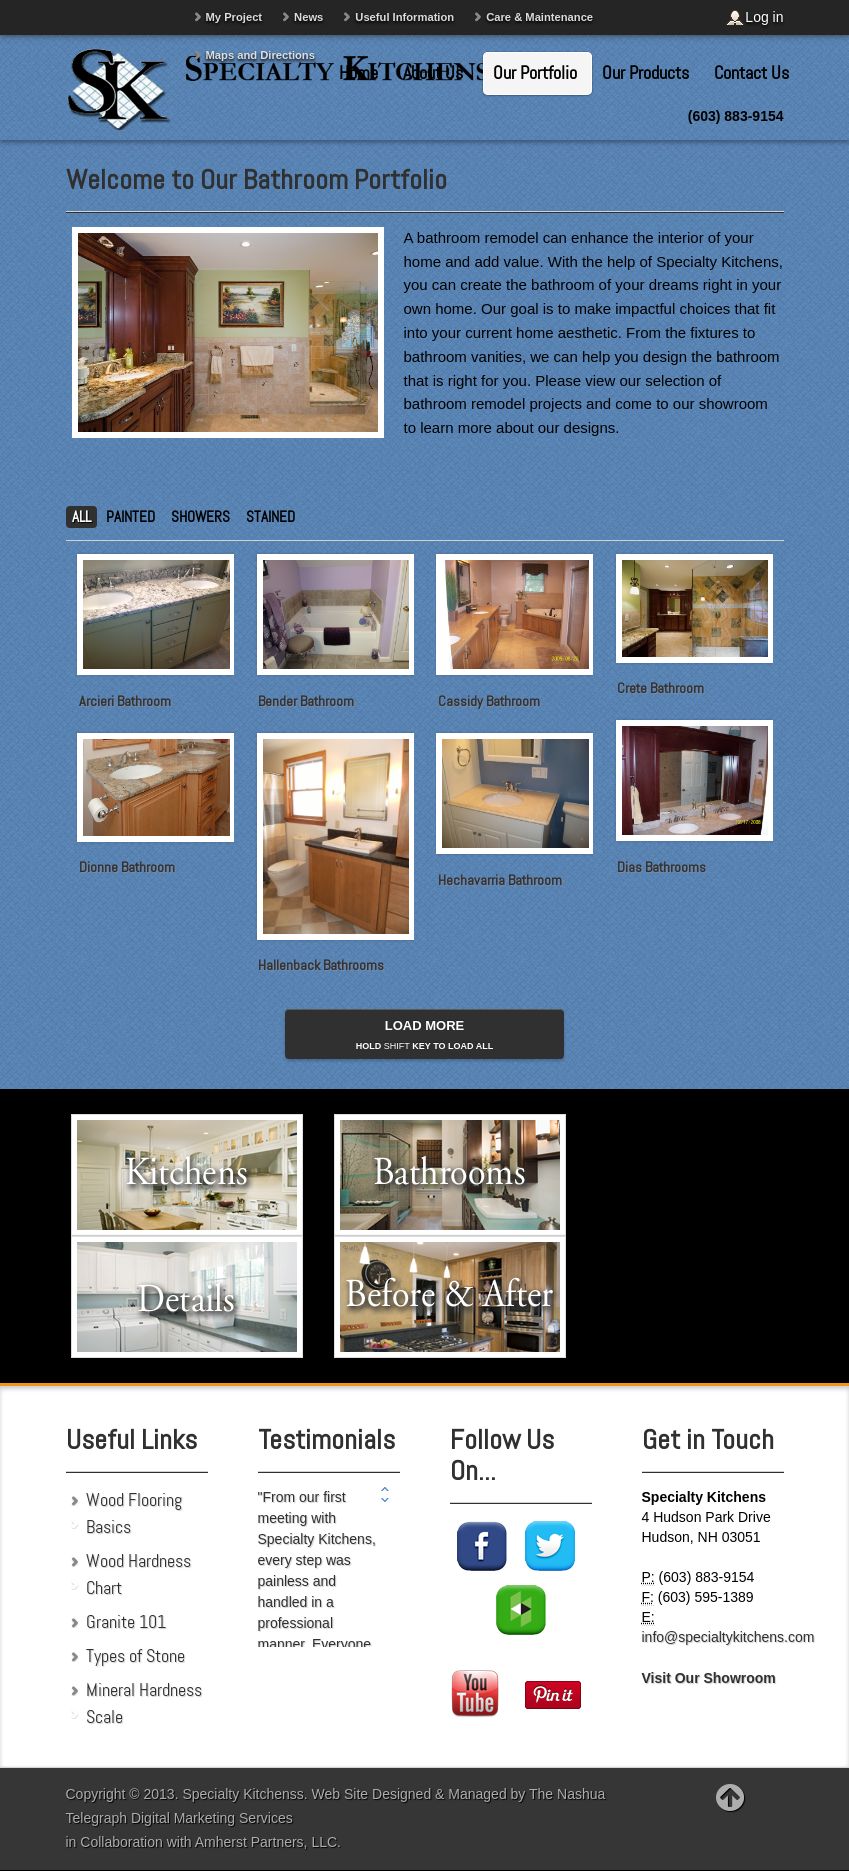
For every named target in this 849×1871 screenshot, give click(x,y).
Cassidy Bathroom (489, 701)
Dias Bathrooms (661, 868)
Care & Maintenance (539, 17)
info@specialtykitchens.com (728, 1637)
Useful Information (404, 17)
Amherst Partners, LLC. (268, 1842)
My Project (234, 17)
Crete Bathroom (660, 688)
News (308, 17)
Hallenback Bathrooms (321, 965)
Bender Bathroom (306, 701)
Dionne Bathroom (127, 867)
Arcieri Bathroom (125, 701)
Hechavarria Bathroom (500, 880)
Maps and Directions (260, 55)
